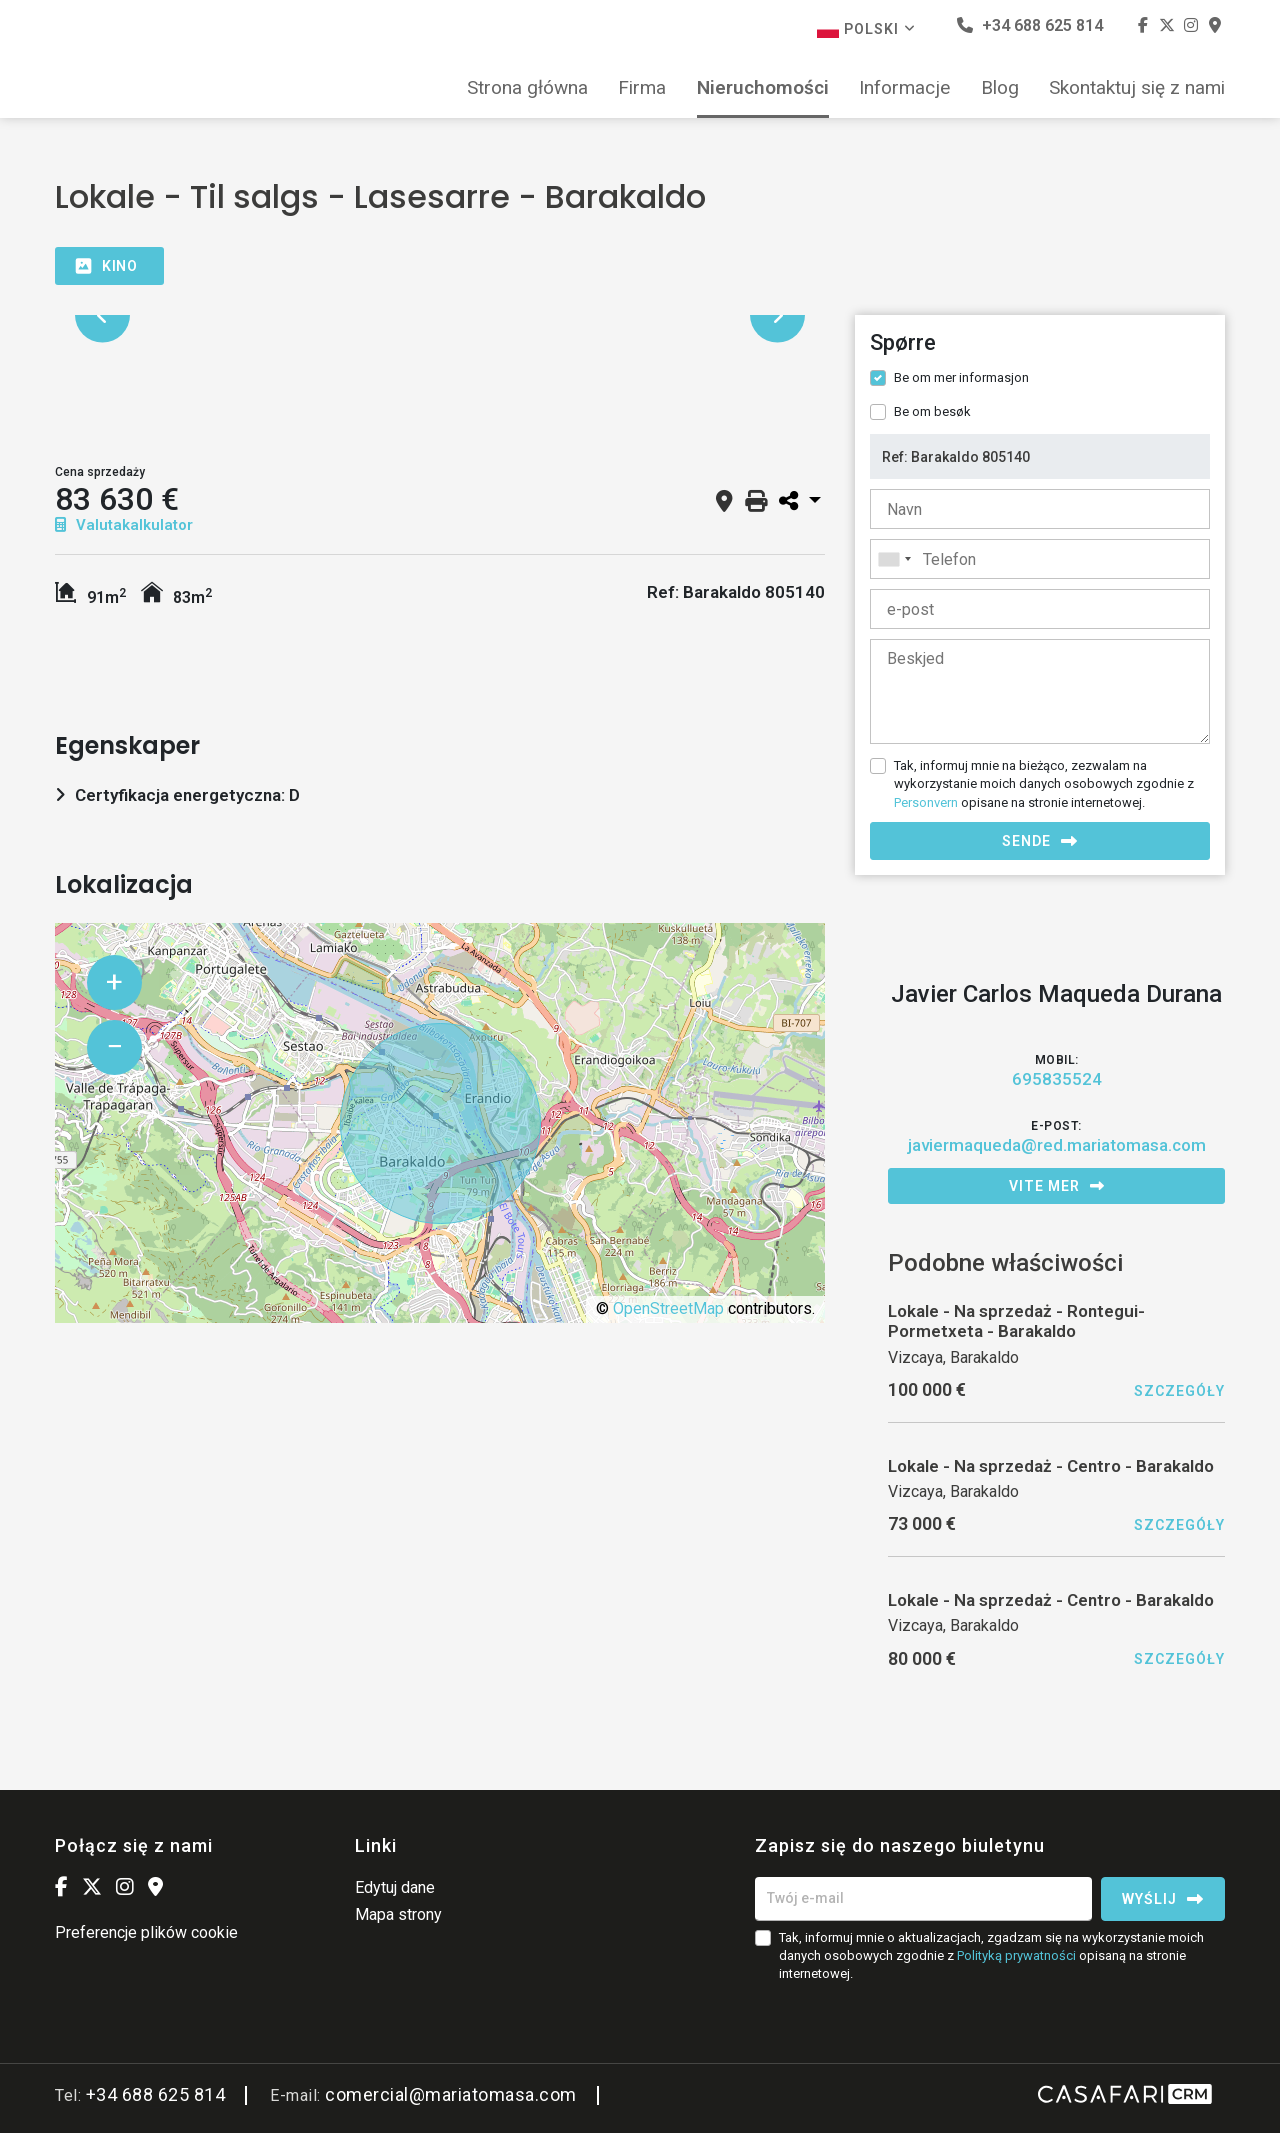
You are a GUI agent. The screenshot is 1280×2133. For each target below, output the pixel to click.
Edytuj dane (395, 1887)
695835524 (1057, 1079)
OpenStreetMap (668, 1308)
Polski (866, 29)
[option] (440, 315)
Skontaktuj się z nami (1137, 88)
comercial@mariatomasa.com (451, 2094)
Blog (1000, 88)
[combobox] (1040, 559)
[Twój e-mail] (923, 1899)
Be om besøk (932, 411)
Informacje (904, 88)
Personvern (926, 802)
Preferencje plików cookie (146, 1932)
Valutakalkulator (124, 525)
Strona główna (527, 88)
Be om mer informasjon (961, 377)
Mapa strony (398, 1914)
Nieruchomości (763, 88)
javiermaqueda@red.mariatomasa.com (1057, 1145)
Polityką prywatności (1016, 1955)
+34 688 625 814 (1030, 25)
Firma (642, 88)
